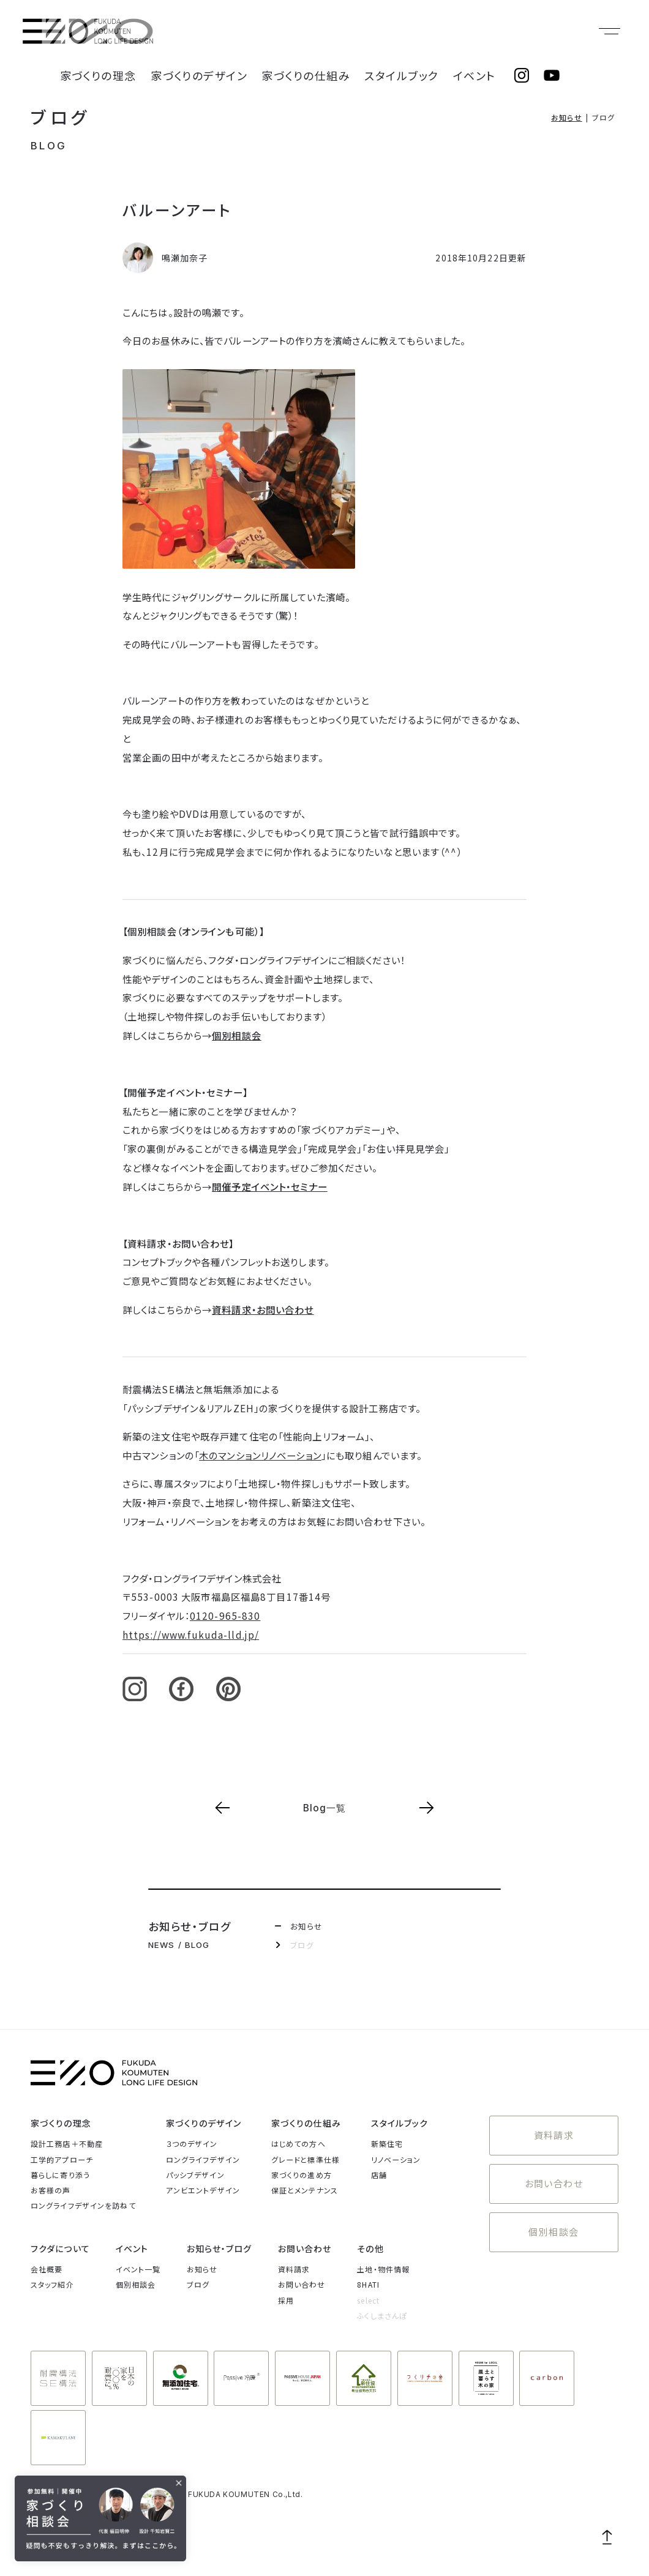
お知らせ (566, 117)
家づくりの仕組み (351, 31)
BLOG (49, 146)
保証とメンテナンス (304, 2190)
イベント (482, 31)
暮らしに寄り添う (60, 2175)
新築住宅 (387, 2143)
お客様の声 (51, 2190)
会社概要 (46, 2269)
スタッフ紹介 (52, 2284)
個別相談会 (236, 1035)
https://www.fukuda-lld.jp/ (190, 1634)
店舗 (379, 2175)
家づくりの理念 (189, 31)
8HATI (368, 2284)
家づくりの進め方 (301, 2175)
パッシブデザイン (195, 2175)
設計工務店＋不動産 (67, 2143)
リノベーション (396, 2159)
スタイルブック (426, 31)
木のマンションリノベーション (260, 1455)
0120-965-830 (225, 1615)
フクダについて (60, 2248)
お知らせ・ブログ (219, 2248)
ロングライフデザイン (203, 2159)
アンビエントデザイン (203, 2190)
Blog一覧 (325, 1808)
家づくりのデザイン (268, 31)
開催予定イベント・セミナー (270, 1186)
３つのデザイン (192, 2143)
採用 (286, 2300)
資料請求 (553, 2131)
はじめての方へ (298, 2143)
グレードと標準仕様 (305, 2159)
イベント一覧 (138, 2269)
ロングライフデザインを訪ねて (83, 2205)
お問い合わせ (554, 2171)
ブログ (61, 117)
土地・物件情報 (383, 2269)
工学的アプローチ (62, 2159)
